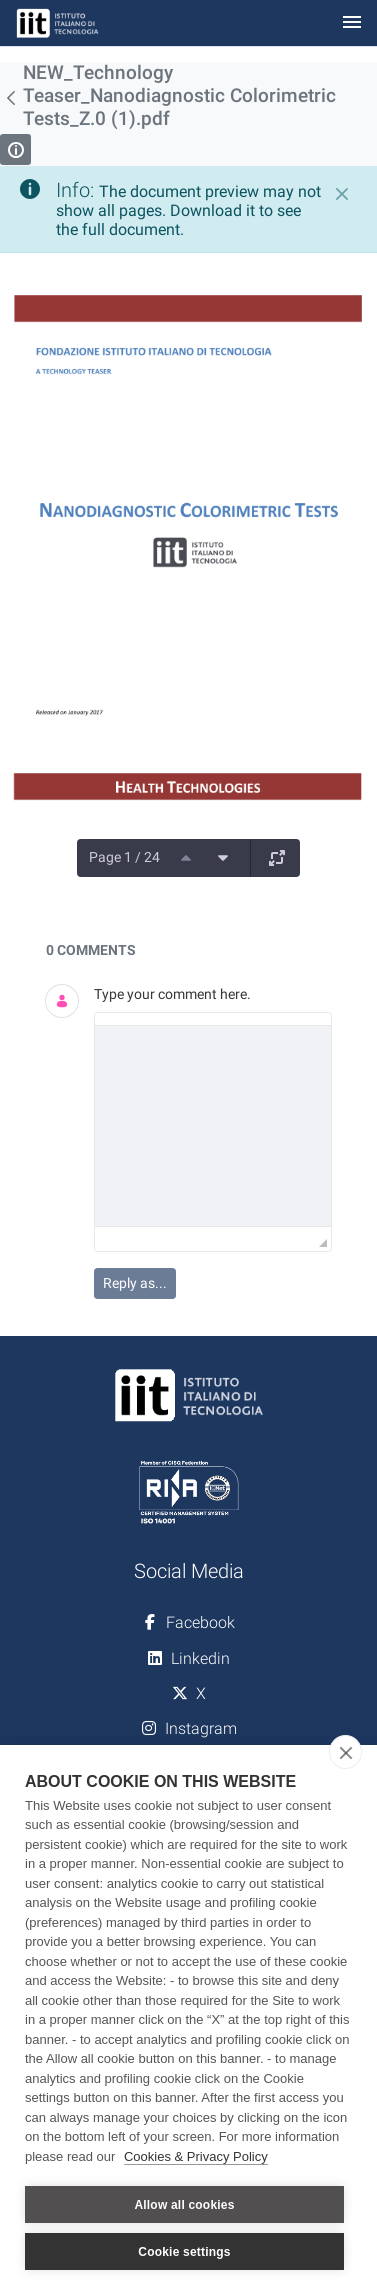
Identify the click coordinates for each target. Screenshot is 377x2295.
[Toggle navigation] (352, 23)
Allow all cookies (184, 2205)
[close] (345, 1752)
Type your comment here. (172, 994)
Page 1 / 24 (124, 857)
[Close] (342, 194)
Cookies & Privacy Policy (196, 2156)
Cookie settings (184, 2252)
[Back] (11, 98)
